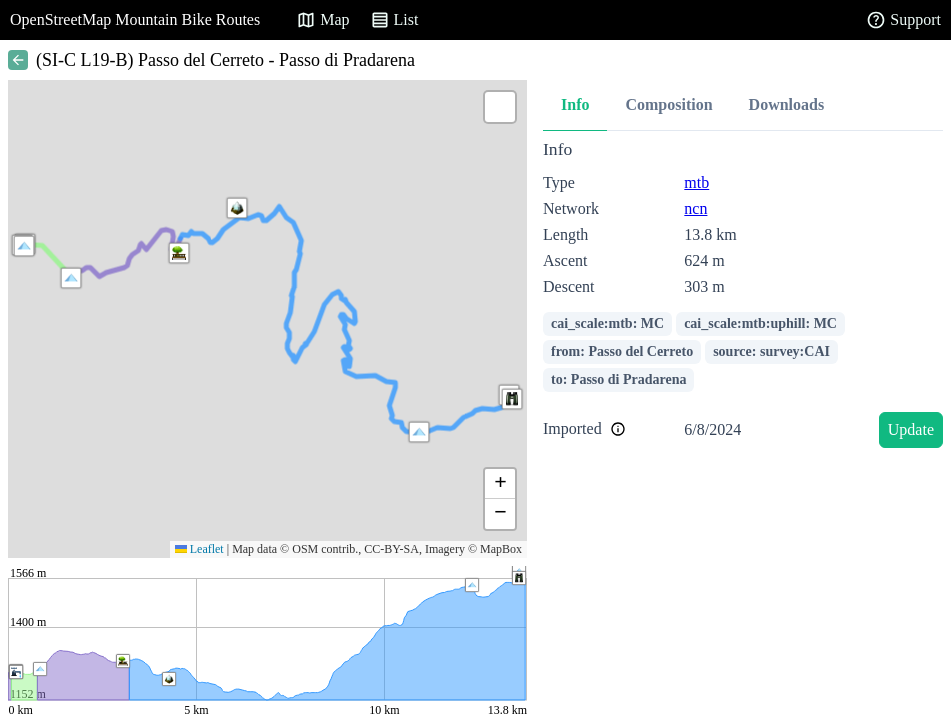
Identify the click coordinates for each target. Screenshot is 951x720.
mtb (696, 182)
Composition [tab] (668, 104)
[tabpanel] (743, 297)
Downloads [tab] (787, 104)
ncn (695, 208)
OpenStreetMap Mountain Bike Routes (135, 19)
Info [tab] (575, 104)
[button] (24, 246)
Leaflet (199, 549)
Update (911, 429)
